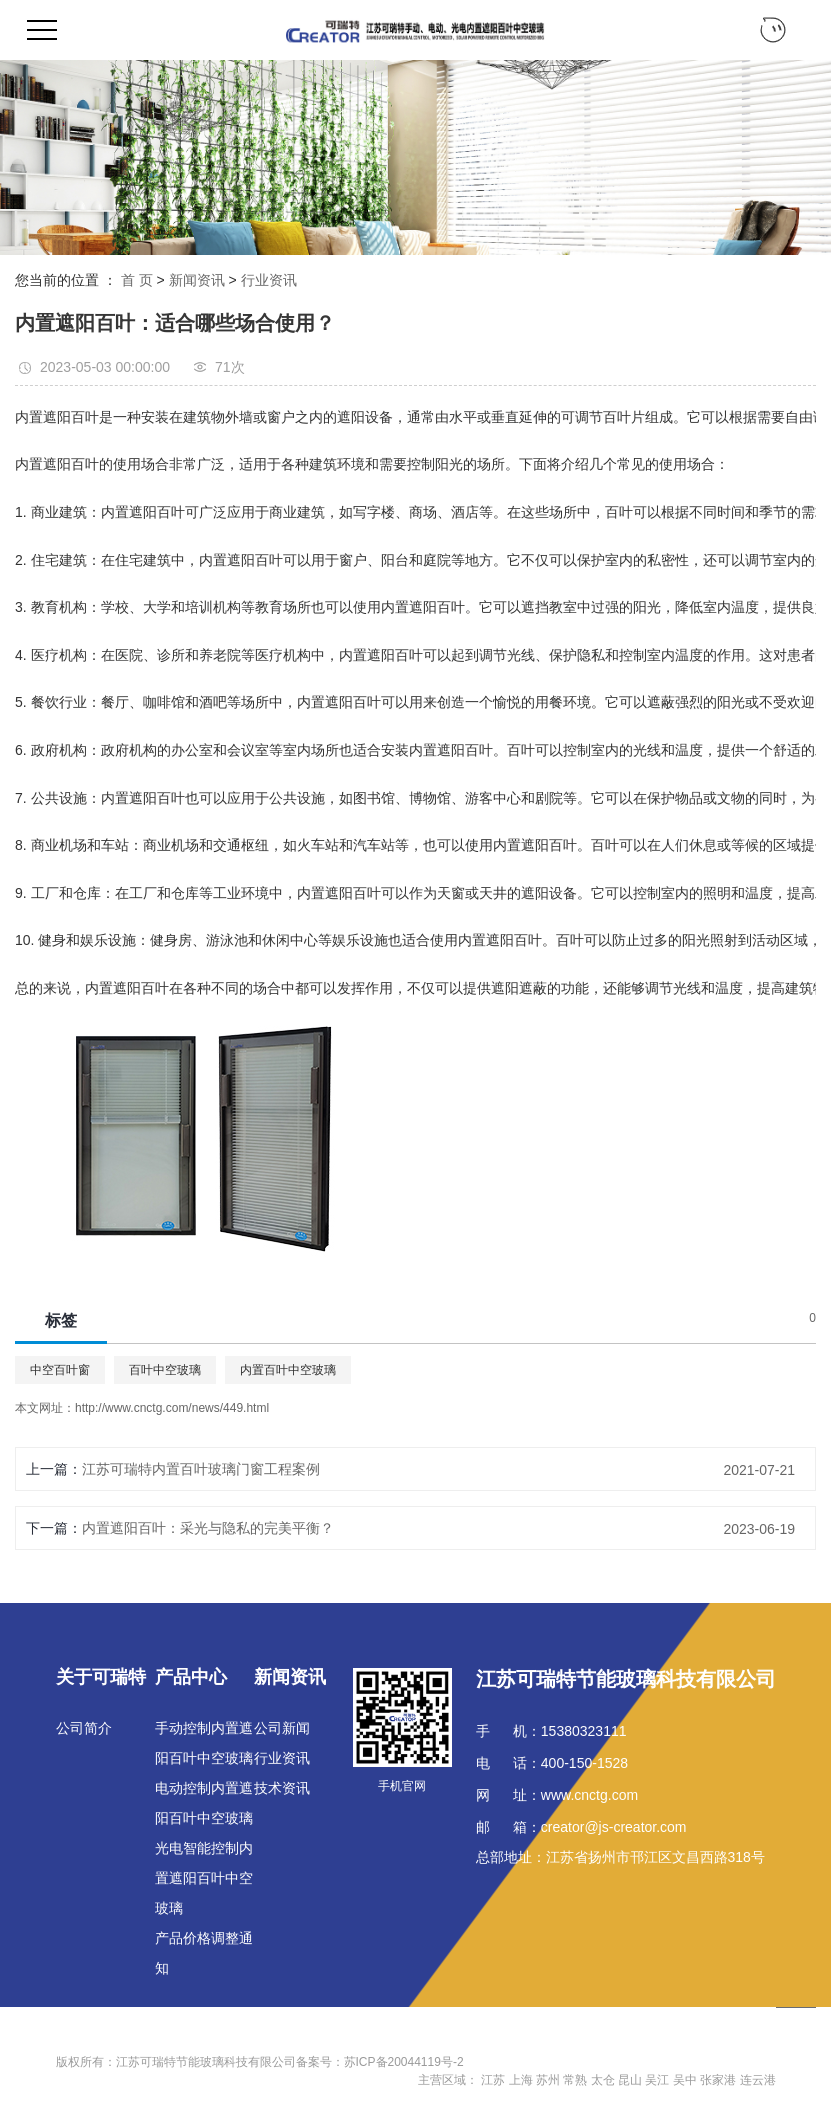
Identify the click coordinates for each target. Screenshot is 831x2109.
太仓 (603, 2080)
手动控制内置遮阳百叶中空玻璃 (204, 1743)
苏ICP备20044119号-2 (404, 2062)
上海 (521, 2080)
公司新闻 (282, 1728)
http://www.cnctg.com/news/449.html (172, 1408)
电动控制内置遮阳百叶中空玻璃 (204, 1803)
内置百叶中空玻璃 (288, 1370)
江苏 (493, 2080)
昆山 (630, 2080)
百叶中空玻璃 (165, 1370)
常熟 (575, 2080)
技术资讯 (282, 1788)
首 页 (137, 280)
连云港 (758, 2080)
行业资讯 (269, 280)
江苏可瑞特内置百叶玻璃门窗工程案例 (201, 1469)
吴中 (685, 2080)
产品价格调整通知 (204, 1953)
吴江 (657, 2080)
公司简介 (84, 1728)
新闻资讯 (197, 280)
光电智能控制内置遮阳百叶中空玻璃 (204, 1878)
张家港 (718, 2080)
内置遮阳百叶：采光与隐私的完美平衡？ (208, 1528)
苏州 (548, 2080)
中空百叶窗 (60, 1370)
